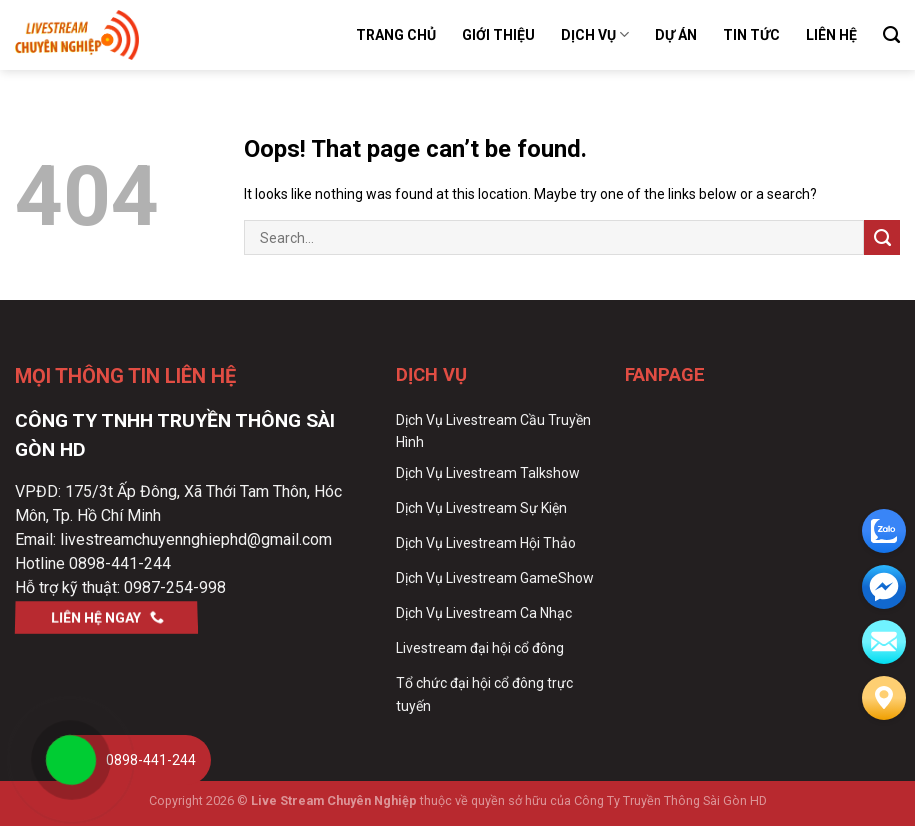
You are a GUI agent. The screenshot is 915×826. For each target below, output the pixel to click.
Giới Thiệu (498, 35)
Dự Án (676, 35)
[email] (884, 587)
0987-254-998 (175, 587)
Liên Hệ (831, 35)
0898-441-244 (120, 563)
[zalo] (884, 531)
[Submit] (882, 237)
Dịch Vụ (595, 34)
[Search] (891, 35)
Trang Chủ (396, 35)
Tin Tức (751, 35)
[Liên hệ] (884, 698)
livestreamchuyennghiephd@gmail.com (196, 539)
